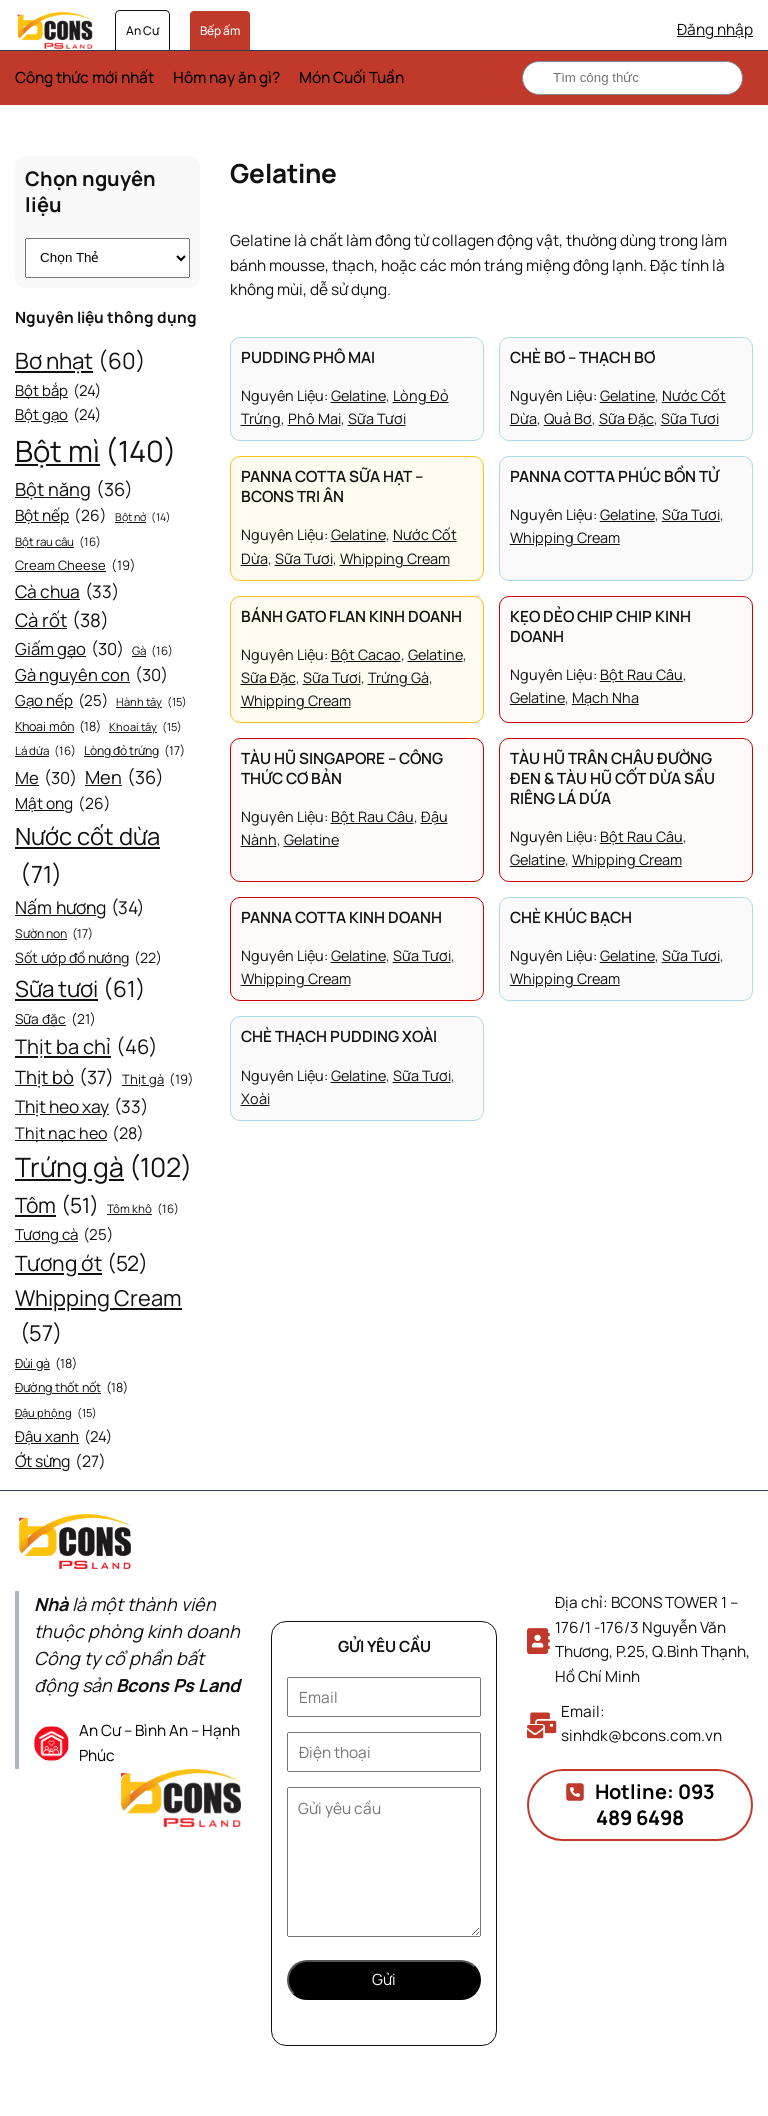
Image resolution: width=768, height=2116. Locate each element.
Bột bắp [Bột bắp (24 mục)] (58, 391)
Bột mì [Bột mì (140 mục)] (96, 451)
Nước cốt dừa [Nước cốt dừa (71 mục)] (87, 856)
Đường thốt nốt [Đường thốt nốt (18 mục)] (71, 1388)
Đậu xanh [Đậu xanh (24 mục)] (63, 1437)
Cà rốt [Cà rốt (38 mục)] (62, 621)
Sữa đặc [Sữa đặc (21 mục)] (55, 1019)
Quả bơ (568, 418)
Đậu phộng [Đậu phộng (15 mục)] (56, 1413)
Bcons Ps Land (178, 1685)
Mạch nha (605, 697)
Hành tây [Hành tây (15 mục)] (151, 702)
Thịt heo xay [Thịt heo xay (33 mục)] (81, 1107)
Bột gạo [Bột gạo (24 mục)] (58, 415)
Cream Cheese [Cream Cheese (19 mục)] (75, 565)
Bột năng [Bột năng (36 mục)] (74, 489)
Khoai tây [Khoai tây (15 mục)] (145, 727)
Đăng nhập (715, 29)
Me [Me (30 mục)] (46, 778)
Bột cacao (366, 654)
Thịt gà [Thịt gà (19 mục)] (158, 1079)
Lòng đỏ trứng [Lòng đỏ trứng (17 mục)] (134, 751)
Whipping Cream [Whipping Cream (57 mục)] (98, 1317)
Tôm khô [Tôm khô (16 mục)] (143, 1209)
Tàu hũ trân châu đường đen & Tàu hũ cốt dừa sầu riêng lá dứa (612, 779)
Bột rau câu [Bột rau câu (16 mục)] (58, 542)
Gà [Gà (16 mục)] (152, 651)
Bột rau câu (641, 674)
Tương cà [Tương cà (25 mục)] (64, 1235)
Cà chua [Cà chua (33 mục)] (67, 592)
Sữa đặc (626, 418)
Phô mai (314, 418)
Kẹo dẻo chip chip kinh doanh (600, 627)
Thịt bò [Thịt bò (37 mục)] (64, 1077)
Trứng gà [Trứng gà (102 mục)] (103, 1167)
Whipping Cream (395, 558)
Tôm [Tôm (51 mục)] (57, 1206)
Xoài (255, 1098)
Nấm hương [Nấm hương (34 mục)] (79, 907)
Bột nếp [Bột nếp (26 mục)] (61, 516)
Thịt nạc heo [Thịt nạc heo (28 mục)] (79, 1134)
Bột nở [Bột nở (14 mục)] (143, 517)
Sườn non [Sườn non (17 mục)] (54, 934)
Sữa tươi (377, 418)
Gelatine (358, 395)
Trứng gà (398, 677)
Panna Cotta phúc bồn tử (614, 477)
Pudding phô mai (308, 358)
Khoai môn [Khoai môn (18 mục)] (58, 727)
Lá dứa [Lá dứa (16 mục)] (45, 751)
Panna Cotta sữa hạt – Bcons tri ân (332, 487)
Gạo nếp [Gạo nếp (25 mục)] (61, 701)
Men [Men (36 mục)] (124, 777)
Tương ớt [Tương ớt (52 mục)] (81, 1264)
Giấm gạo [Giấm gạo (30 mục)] (69, 649)
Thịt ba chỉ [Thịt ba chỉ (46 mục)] (86, 1047)
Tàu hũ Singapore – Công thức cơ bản (342, 769)
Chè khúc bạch (571, 918)
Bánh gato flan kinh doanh (351, 617)
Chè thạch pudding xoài (339, 1037)
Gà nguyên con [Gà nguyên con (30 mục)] (91, 675)
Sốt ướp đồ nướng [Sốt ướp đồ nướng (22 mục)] (88, 958)
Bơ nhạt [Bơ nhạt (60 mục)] (80, 361)
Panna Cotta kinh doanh (341, 918)
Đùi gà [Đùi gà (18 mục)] (46, 1364)
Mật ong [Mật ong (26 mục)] (63, 804)
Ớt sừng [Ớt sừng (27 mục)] (60, 1461)
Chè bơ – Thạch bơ (582, 358)
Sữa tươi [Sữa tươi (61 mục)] (80, 989)
